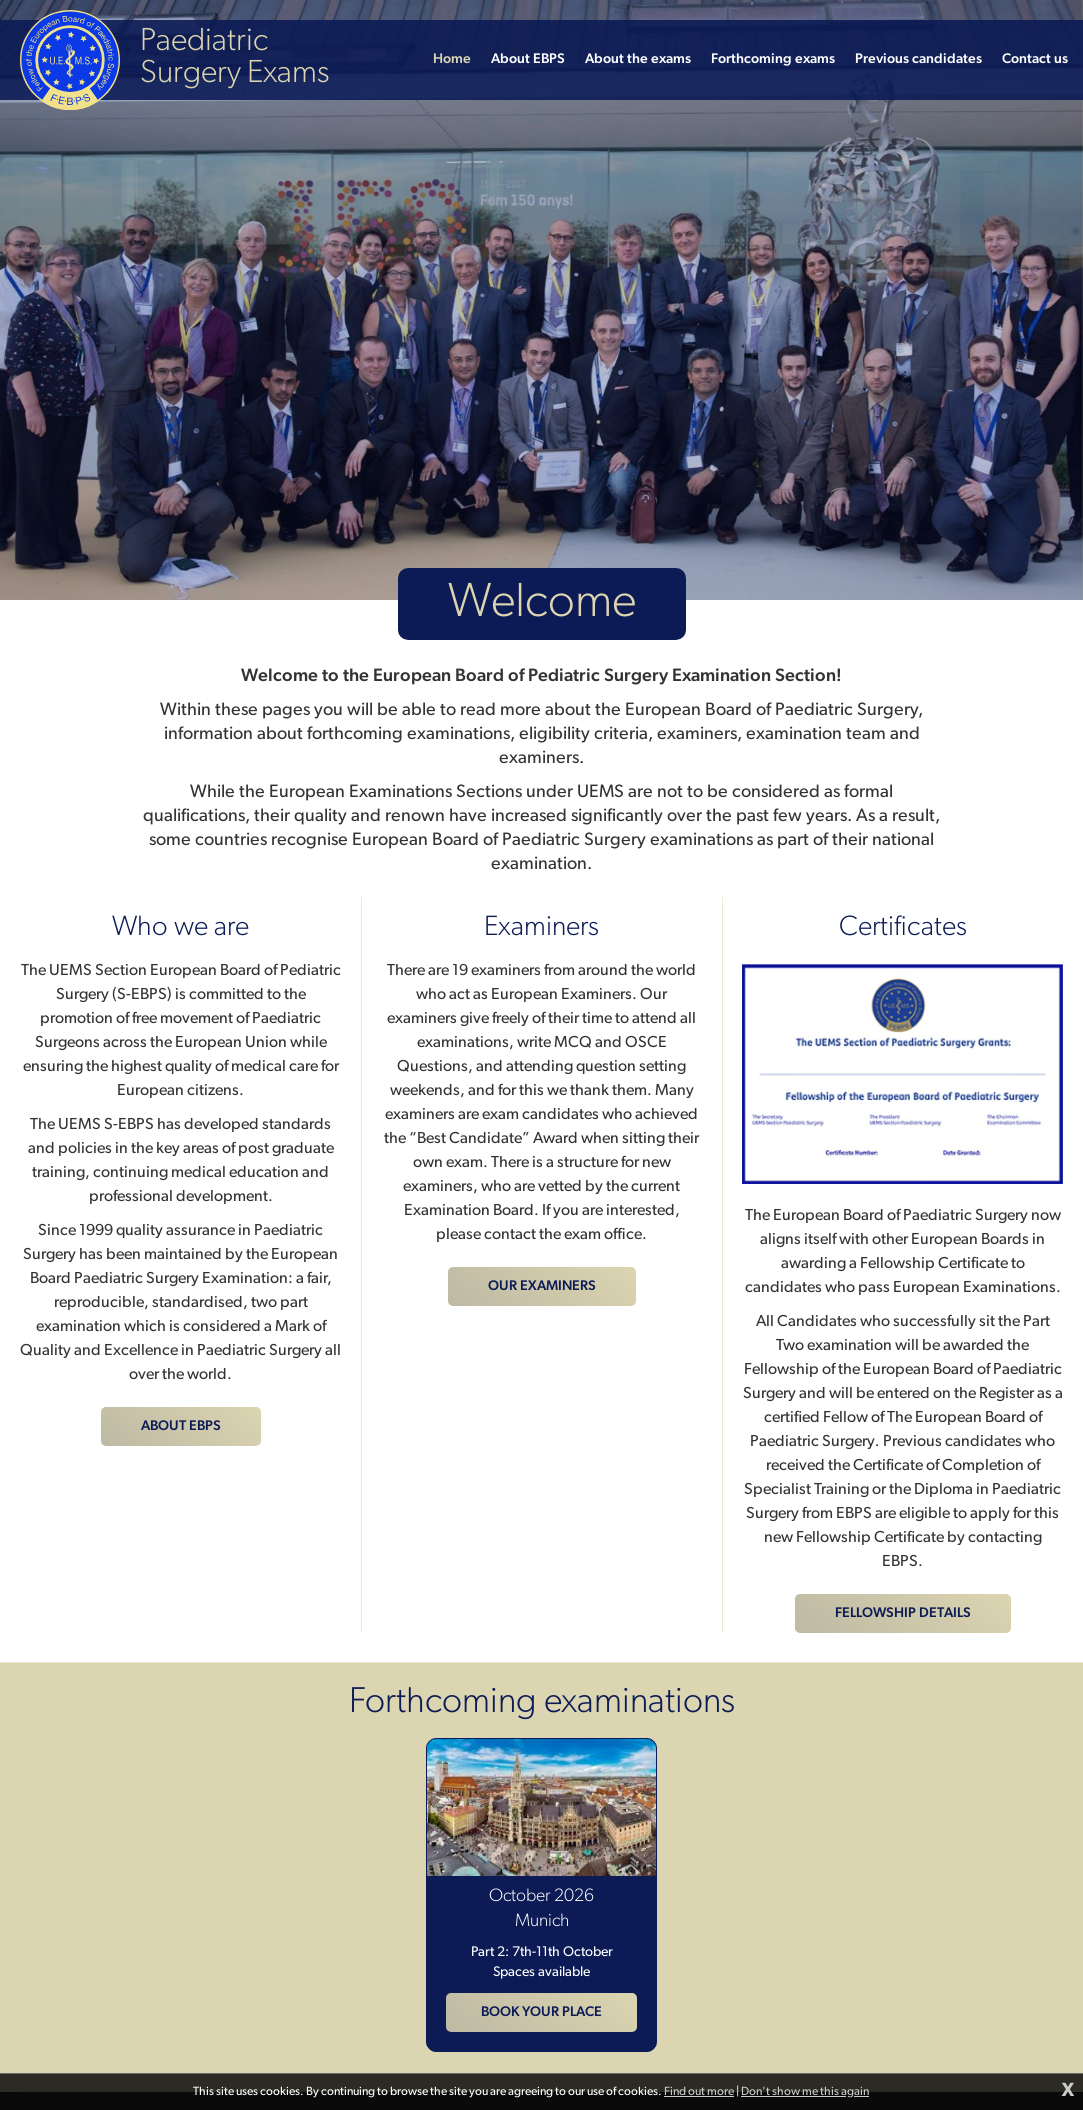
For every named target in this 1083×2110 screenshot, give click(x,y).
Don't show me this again (805, 2092)
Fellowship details (903, 1613)
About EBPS (181, 1426)
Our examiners (542, 1286)
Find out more (699, 2092)
